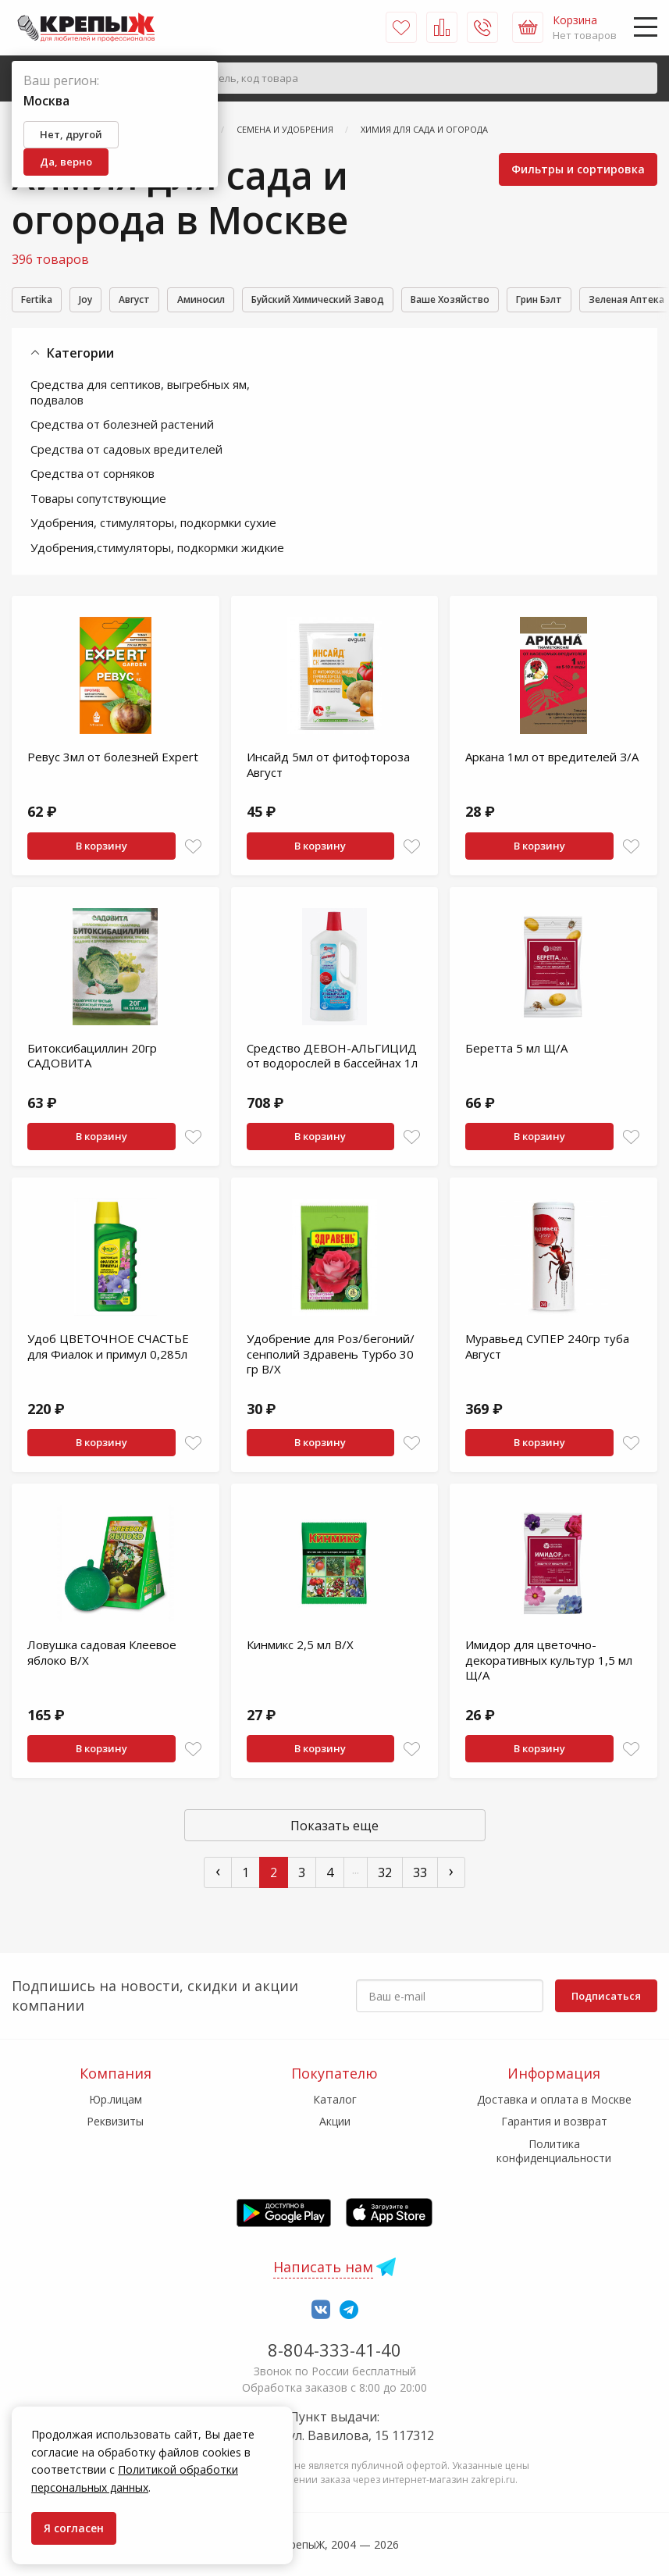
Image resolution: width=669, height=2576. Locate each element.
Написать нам (323, 2266)
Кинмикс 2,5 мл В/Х (300, 1647)
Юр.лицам (115, 2099)
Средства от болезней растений (122, 426)
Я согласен (74, 2528)
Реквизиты (115, 2122)
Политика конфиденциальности (553, 2150)
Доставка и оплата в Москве (554, 2099)
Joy (101, 301)
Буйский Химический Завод (374, 301)
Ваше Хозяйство (525, 301)
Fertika (41, 301)
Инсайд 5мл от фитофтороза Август (328, 766)
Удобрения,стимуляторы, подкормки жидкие (157, 550)
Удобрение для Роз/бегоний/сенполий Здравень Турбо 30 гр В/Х (331, 1356)
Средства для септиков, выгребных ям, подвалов (140, 394)
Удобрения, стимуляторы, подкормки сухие (153, 525)
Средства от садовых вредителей (126, 451)
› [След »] (451, 1872)
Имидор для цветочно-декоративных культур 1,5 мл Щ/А (548, 1662)
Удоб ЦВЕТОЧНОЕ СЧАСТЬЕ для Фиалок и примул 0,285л (108, 1348)
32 (385, 1874)
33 (420, 1874)
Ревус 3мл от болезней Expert (112, 759)
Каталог (335, 2099)
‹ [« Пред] (217, 1872)
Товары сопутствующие (98, 500)
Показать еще (334, 1828)
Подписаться (606, 1996)
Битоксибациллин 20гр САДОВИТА (92, 1058)
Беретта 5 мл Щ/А (516, 1050)
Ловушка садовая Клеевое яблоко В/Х (101, 1654)
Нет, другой (71, 134)
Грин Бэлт (629, 301)
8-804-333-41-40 (334, 2349)
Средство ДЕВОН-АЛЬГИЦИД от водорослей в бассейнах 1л (332, 1058)
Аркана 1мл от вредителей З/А (552, 759)
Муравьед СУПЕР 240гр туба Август (547, 1348)
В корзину (101, 848)
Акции (335, 2122)
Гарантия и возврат (554, 2122)
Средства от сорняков (92, 475)
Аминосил (239, 301)
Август (160, 301)
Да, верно (66, 162)
